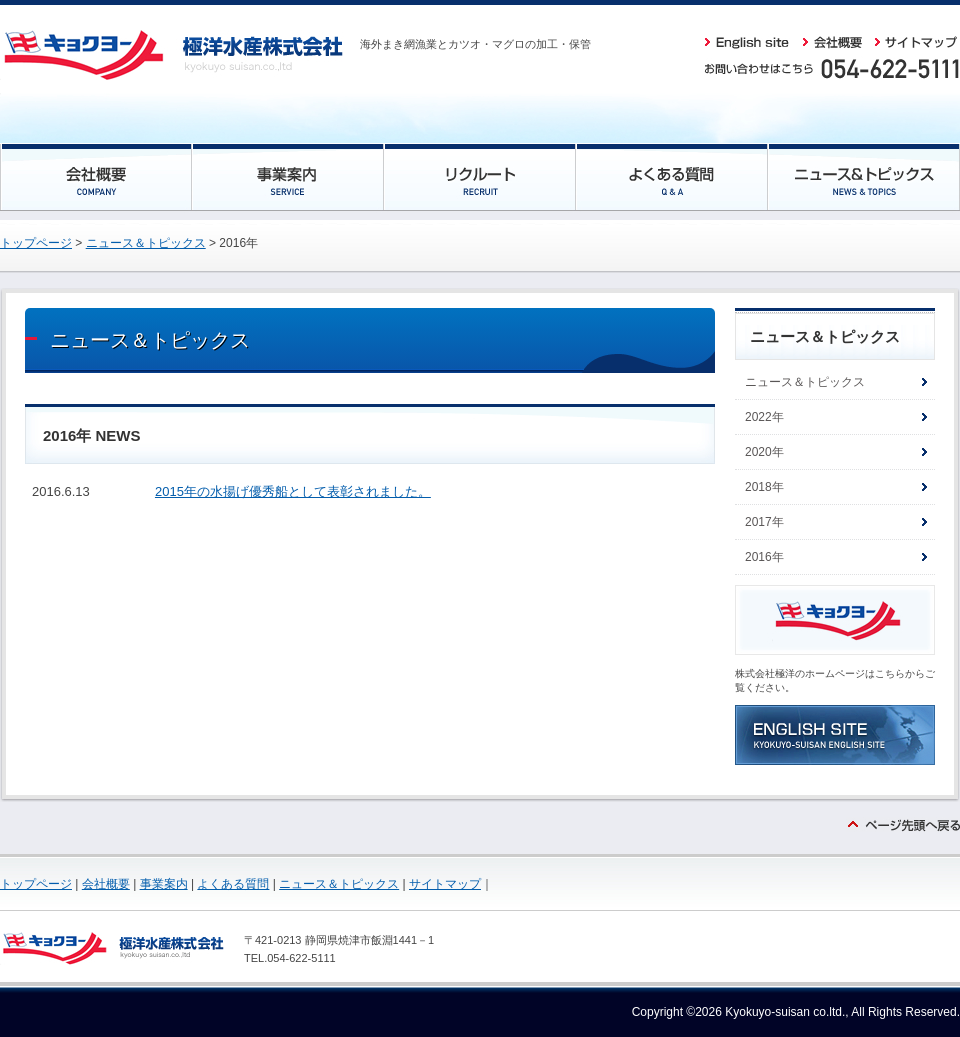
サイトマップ (445, 884)
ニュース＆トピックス (146, 243)
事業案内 (164, 884)
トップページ (36, 243)
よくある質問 (233, 884)
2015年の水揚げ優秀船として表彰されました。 (293, 491)
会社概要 (106, 884)
